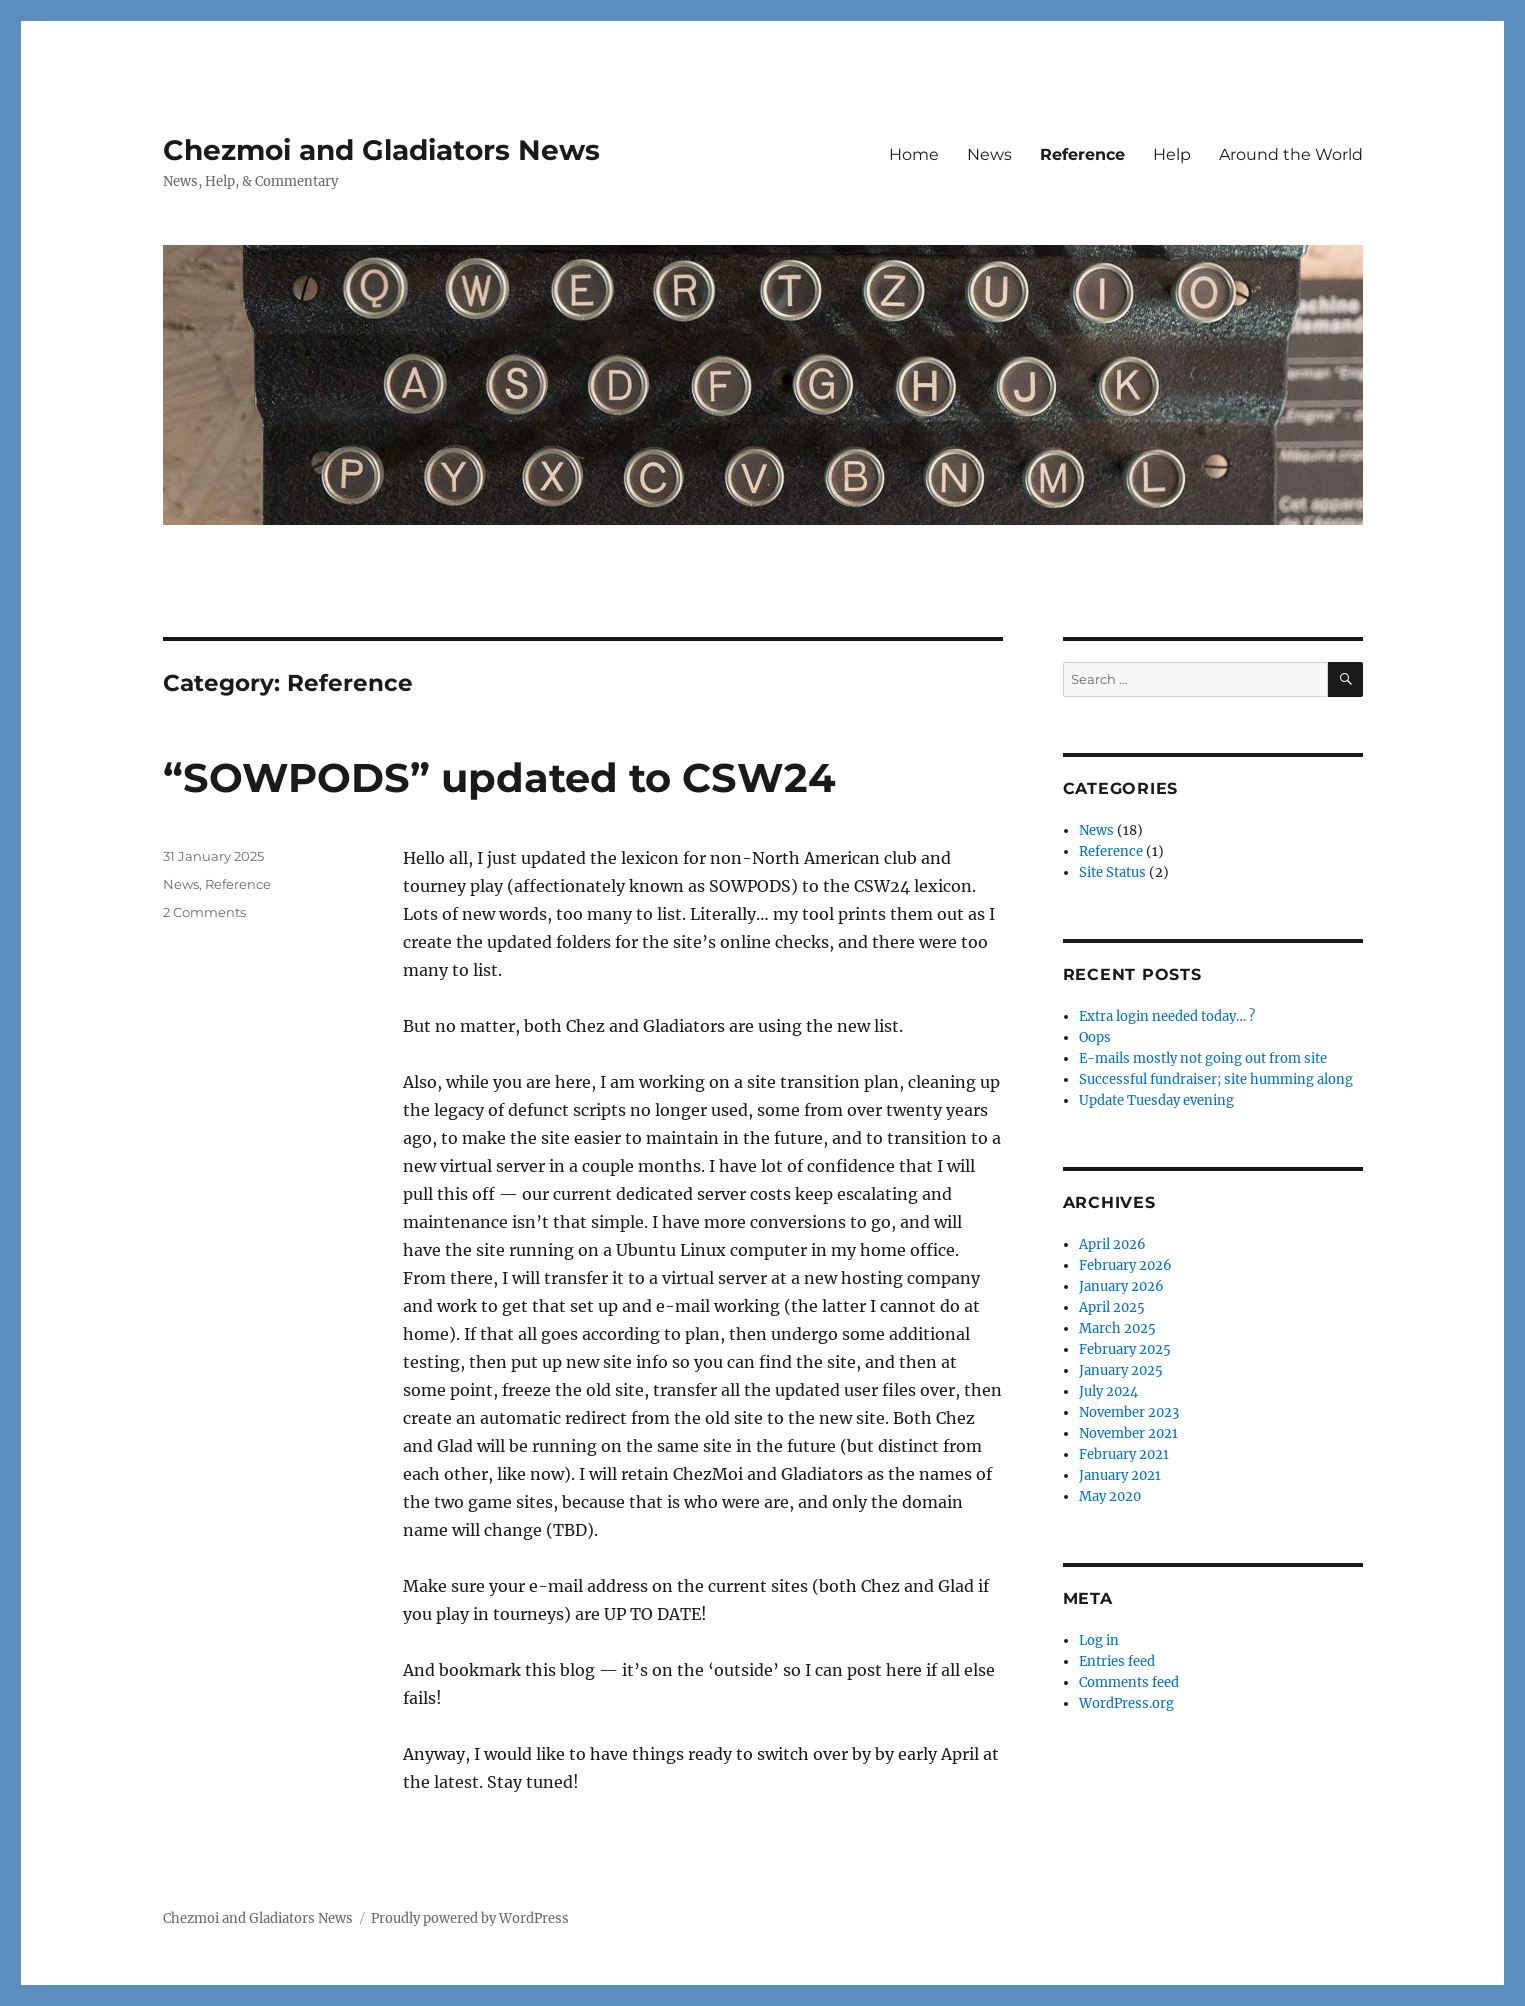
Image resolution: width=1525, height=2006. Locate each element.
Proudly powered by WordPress (470, 1918)
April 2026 (1112, 1244)
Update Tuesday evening (1156, 1100)
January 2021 (1120, 1475)
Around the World (1291, 154)
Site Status (1112, 872)
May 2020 (1110, 1496)
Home (914, 154)
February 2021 (1124, 1454)
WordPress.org (1126, 1703)
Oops (1095, 1037)
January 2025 (1121, 1370)
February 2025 (1125, 1349)
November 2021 (1128, 1433)
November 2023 (1129, 1412)
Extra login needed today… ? (1167, 1016)
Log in (1099, 1640)
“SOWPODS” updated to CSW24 (499, 777)
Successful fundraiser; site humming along (1216, 1079)
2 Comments (204, 912)
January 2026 (1121, 1286)
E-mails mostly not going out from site (1203, 1058)
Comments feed (1129, 1682)
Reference (1082, 154)
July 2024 (1108, 1391)
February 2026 (1125, 1265)
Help (1172, 154)
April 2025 (1112, 1307)
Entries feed (1117, 1661)
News (989, 154)
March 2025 (1117, 1328)
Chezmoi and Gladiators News (381, 150)
